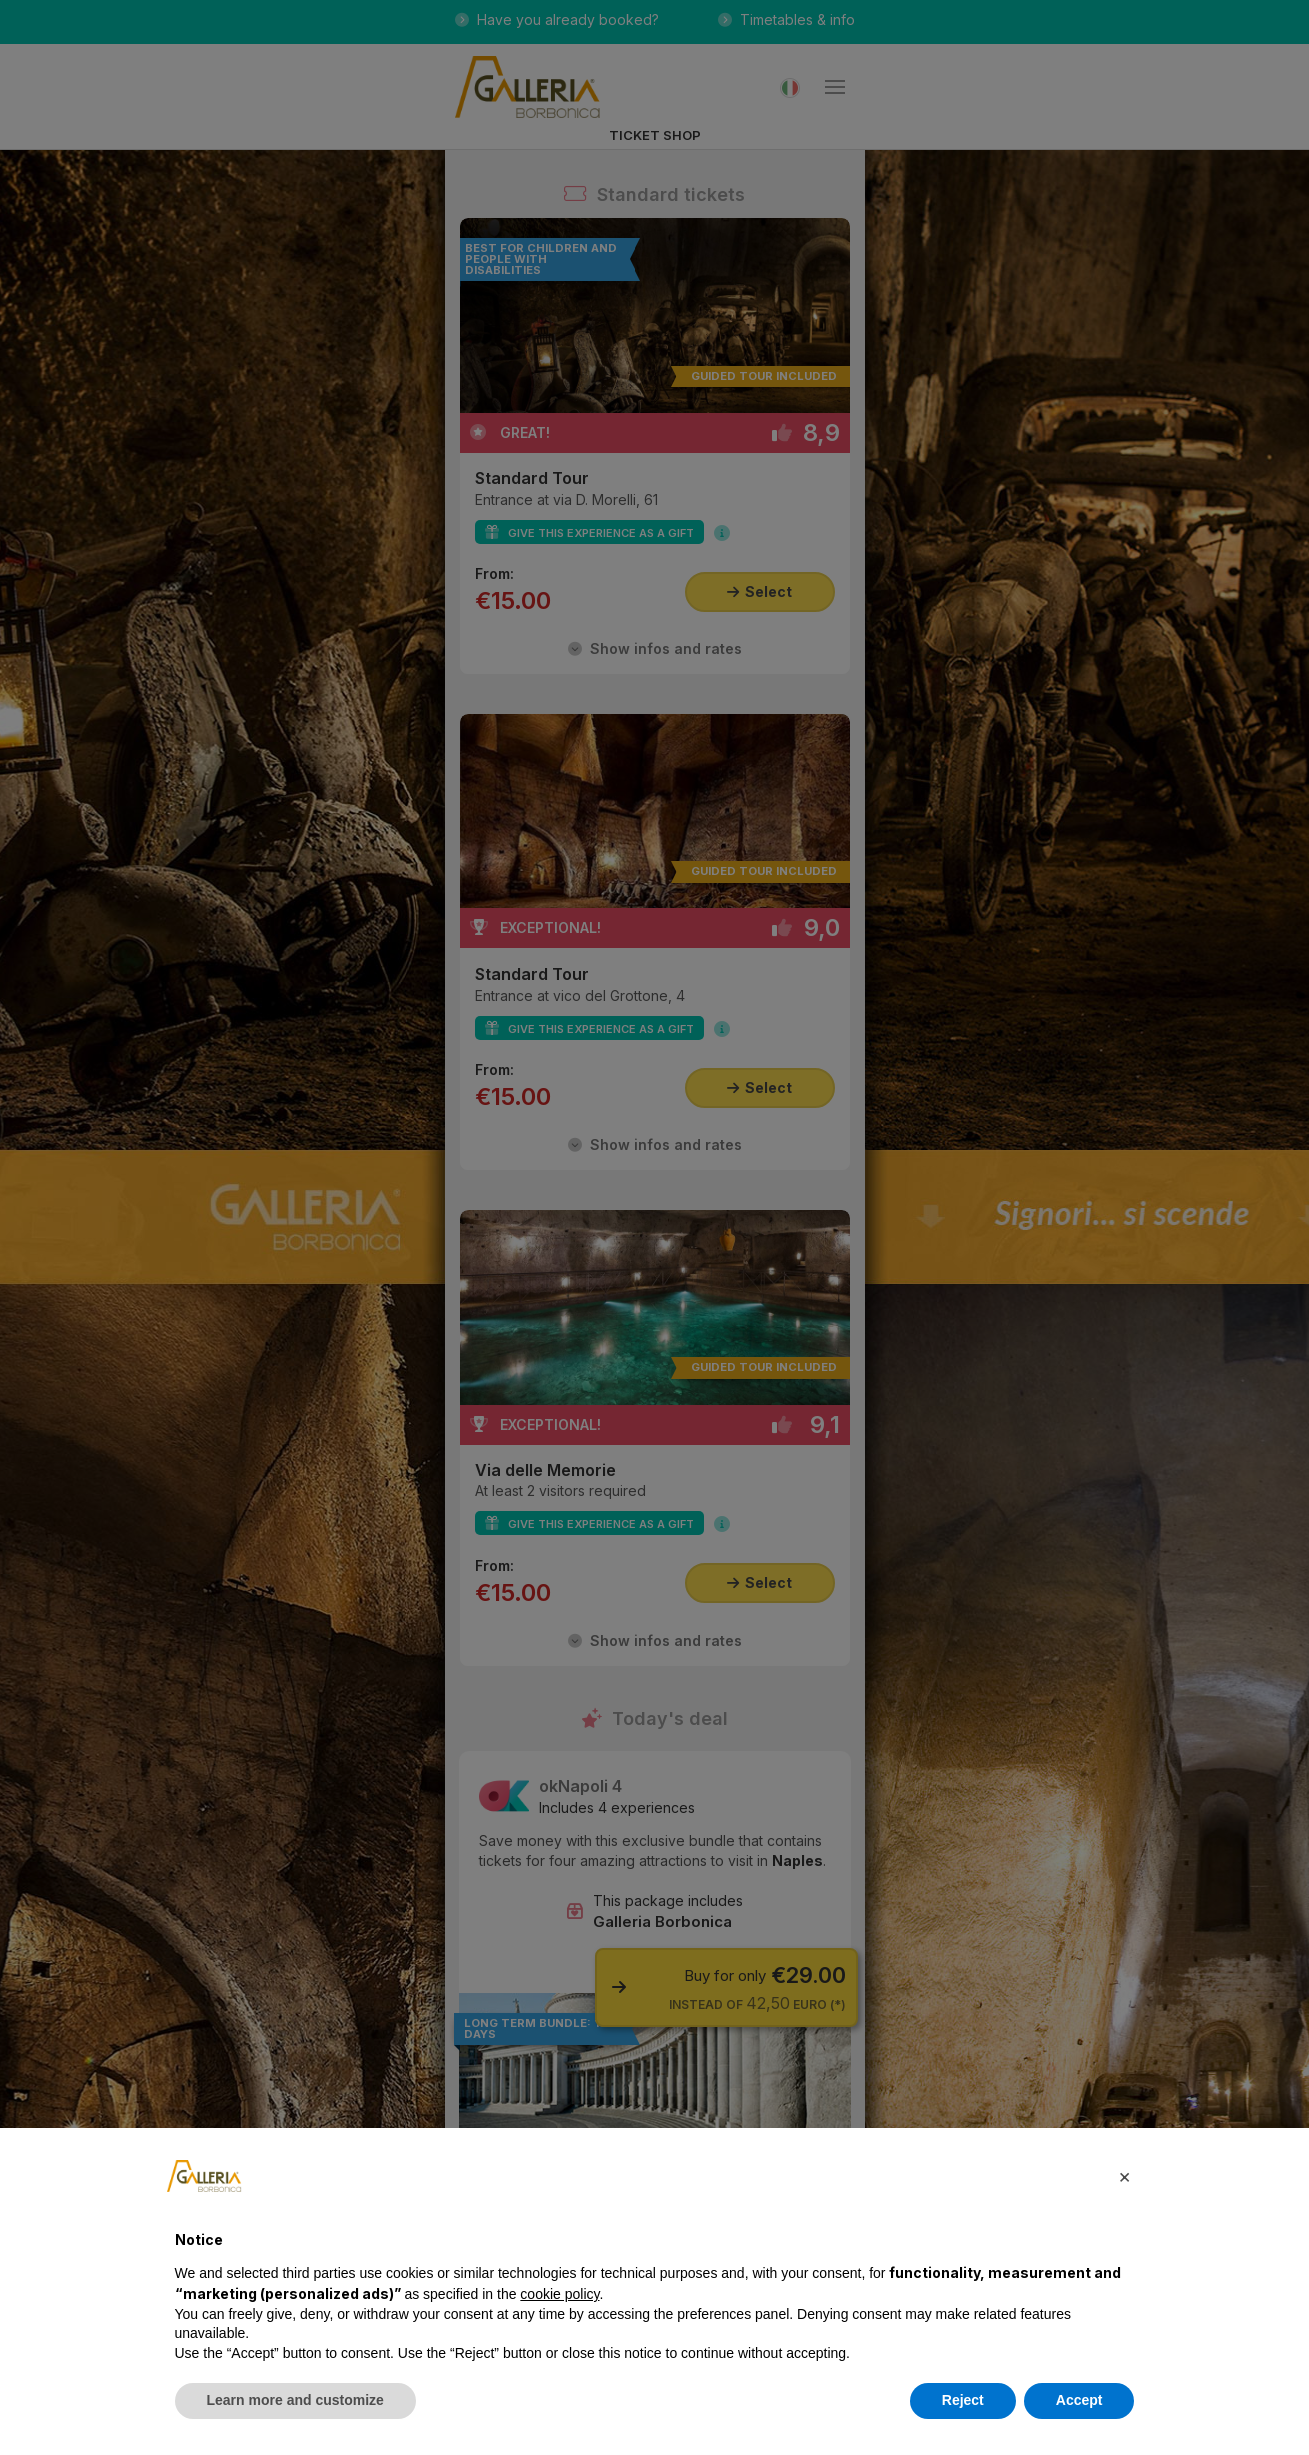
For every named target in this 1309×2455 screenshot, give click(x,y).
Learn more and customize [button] (295, 2400)
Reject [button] (963, 2400)
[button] (1125, 2176)
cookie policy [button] (559, 2294)
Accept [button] (1079, 2400)
